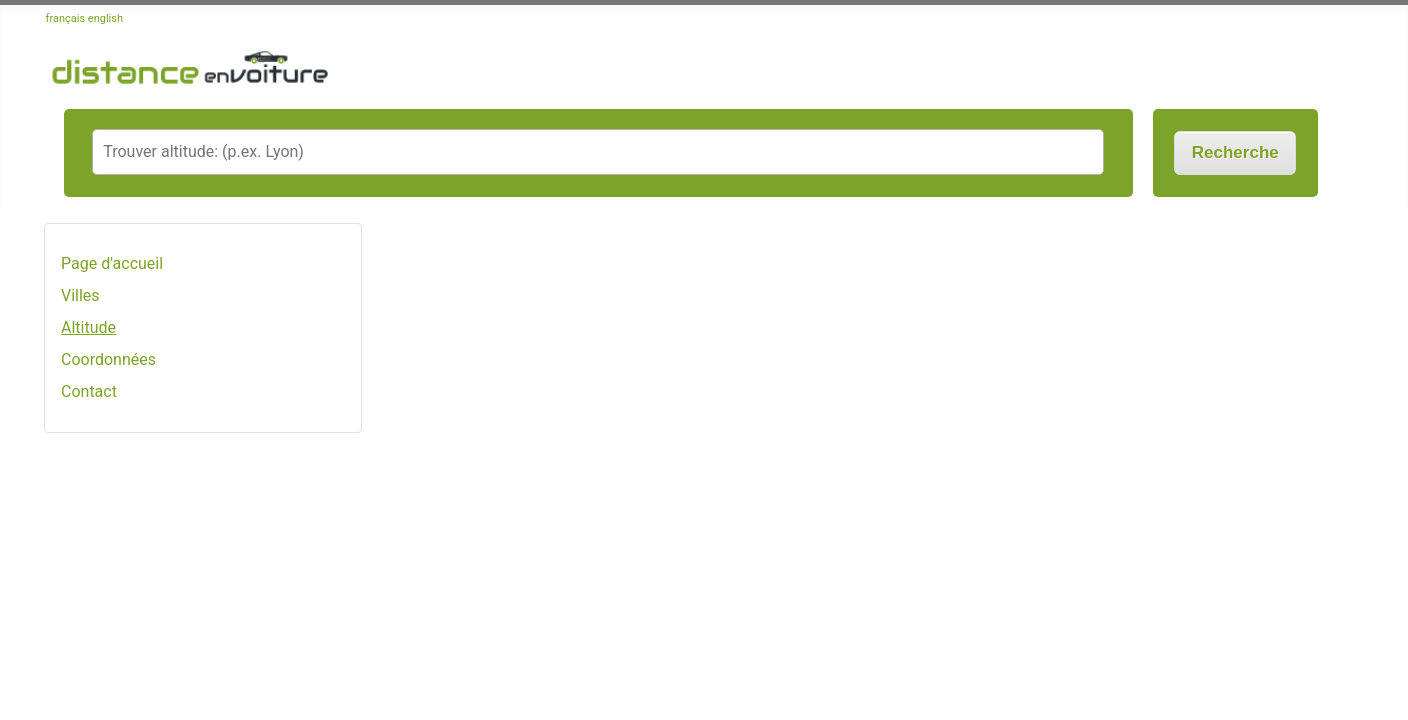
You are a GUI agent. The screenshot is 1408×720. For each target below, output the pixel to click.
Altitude (88, 327)
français (66, 18)
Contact (89, 391)
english (105, 18)
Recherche (1235, 152)
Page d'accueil (112, 263)
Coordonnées (108, 359)
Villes (80, 295)
